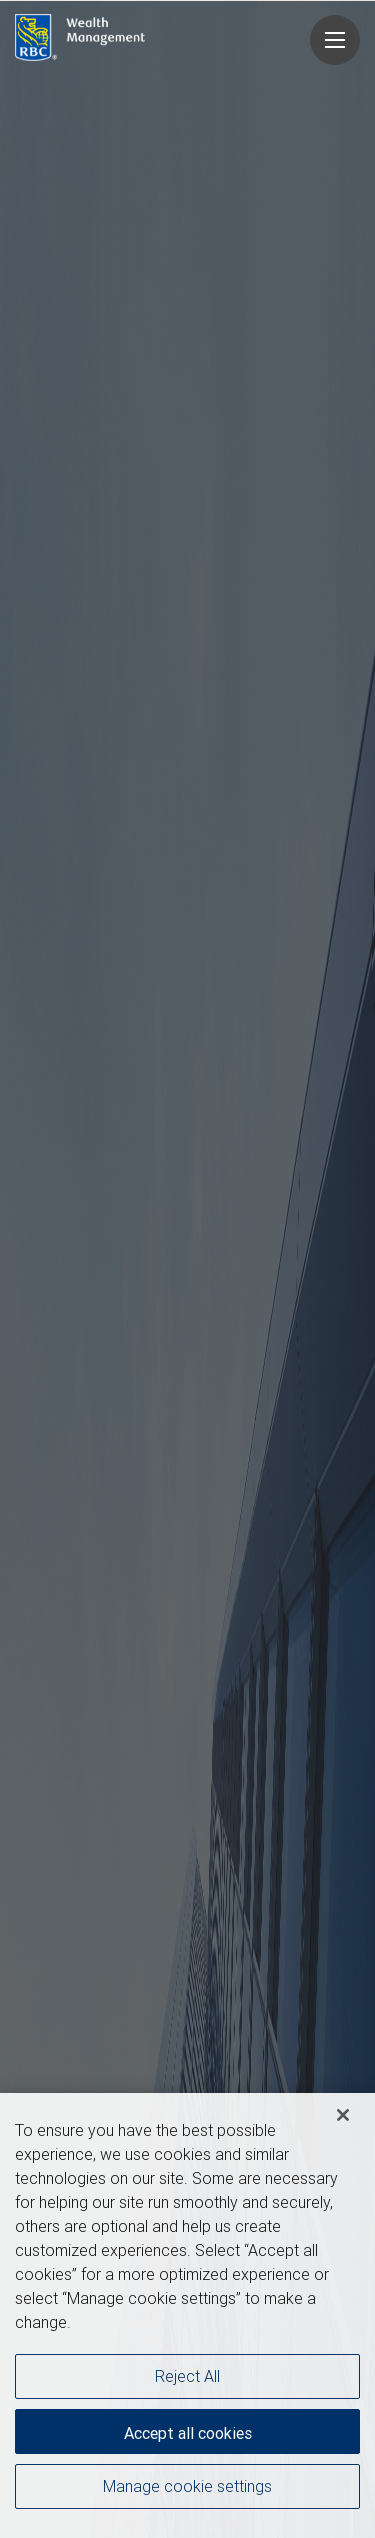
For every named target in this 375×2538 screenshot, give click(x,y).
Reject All (187, 2376)
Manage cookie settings (187, 2486)
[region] (187, 2315)
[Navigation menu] (335, 40)
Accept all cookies (188, 2433)
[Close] (343, 2115)
